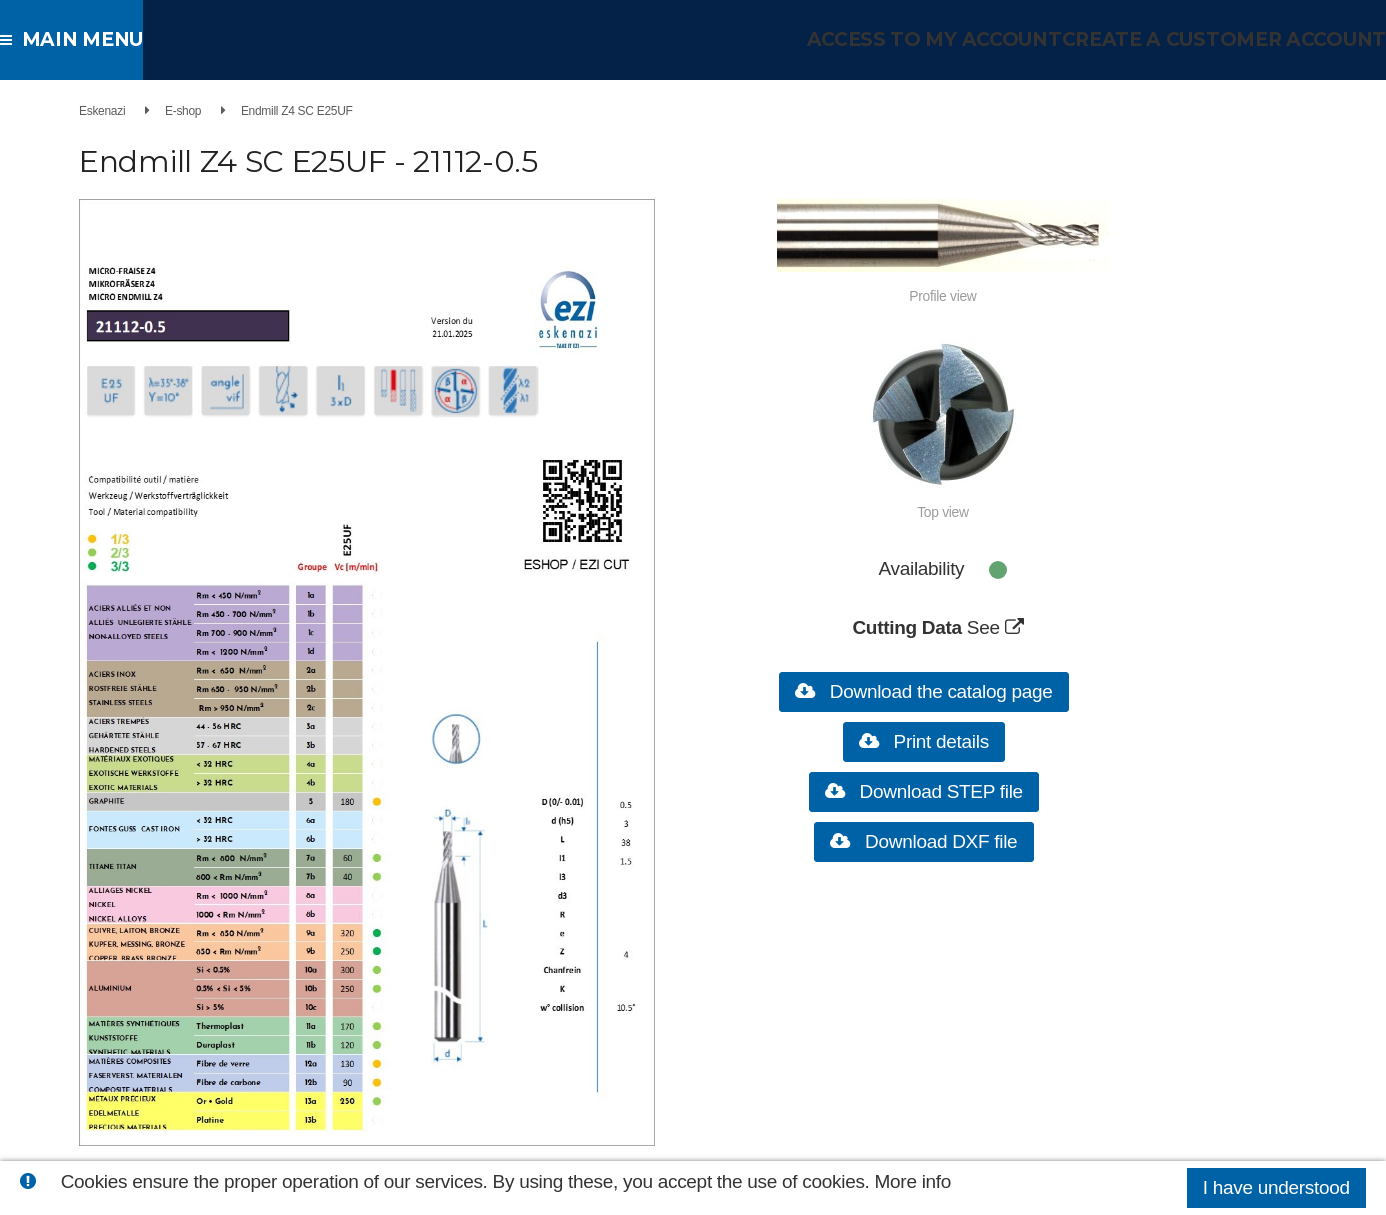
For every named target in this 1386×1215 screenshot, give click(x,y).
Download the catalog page (932, 691)
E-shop (197, 111)
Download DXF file (931, 841)
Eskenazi (116, 111)
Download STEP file (932, 791)
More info (913, 1181)
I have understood (1276, 1187)
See (993, 627)
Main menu (79, 39)
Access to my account (965, 39)
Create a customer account (1236, 39)
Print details (932, 741)
